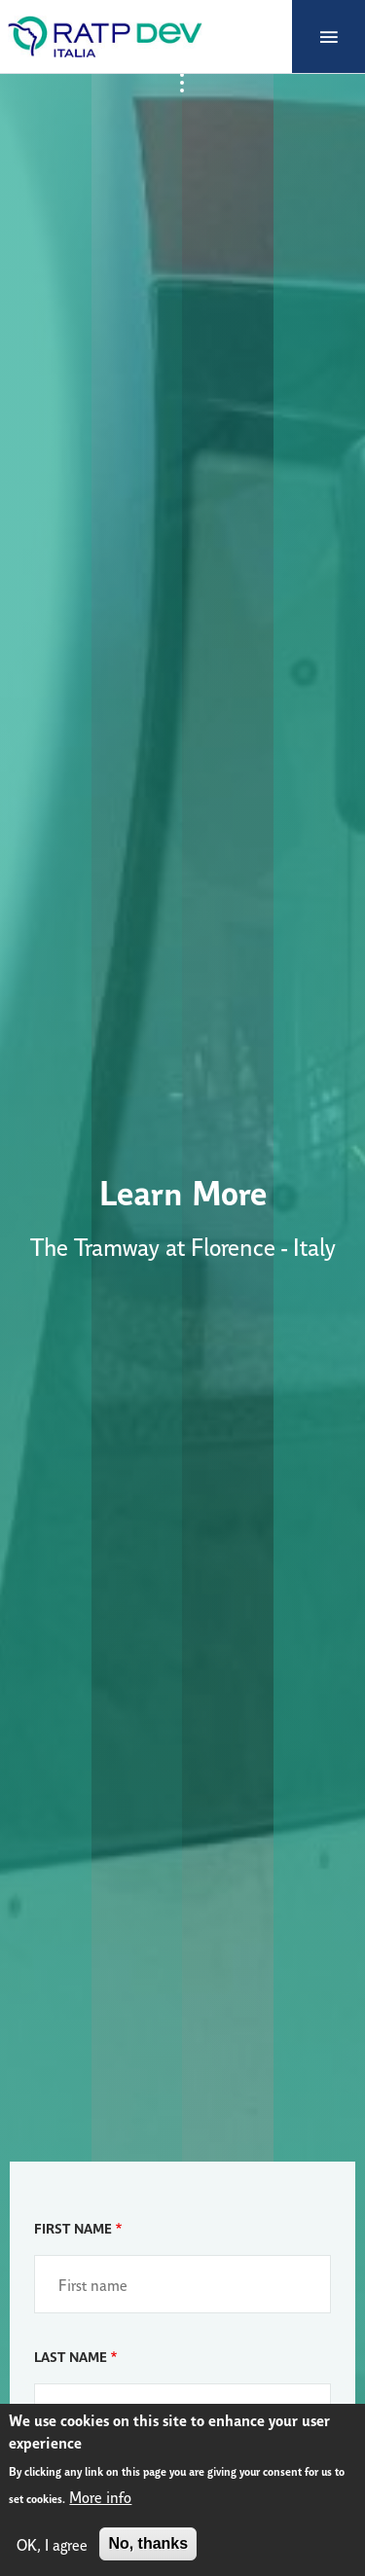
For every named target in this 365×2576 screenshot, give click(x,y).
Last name (70, 2355)
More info (100, 2496)
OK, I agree (52, 2544)
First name (73, 2227)
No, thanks (148, 2543)
